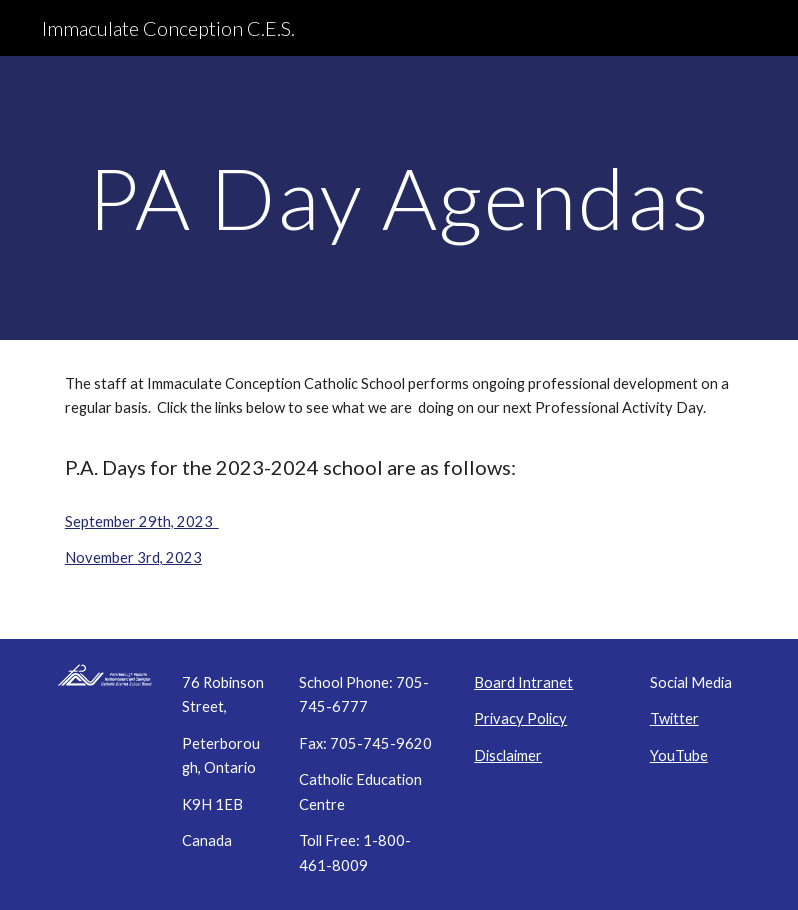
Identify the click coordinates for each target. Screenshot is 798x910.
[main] (399, 197)
